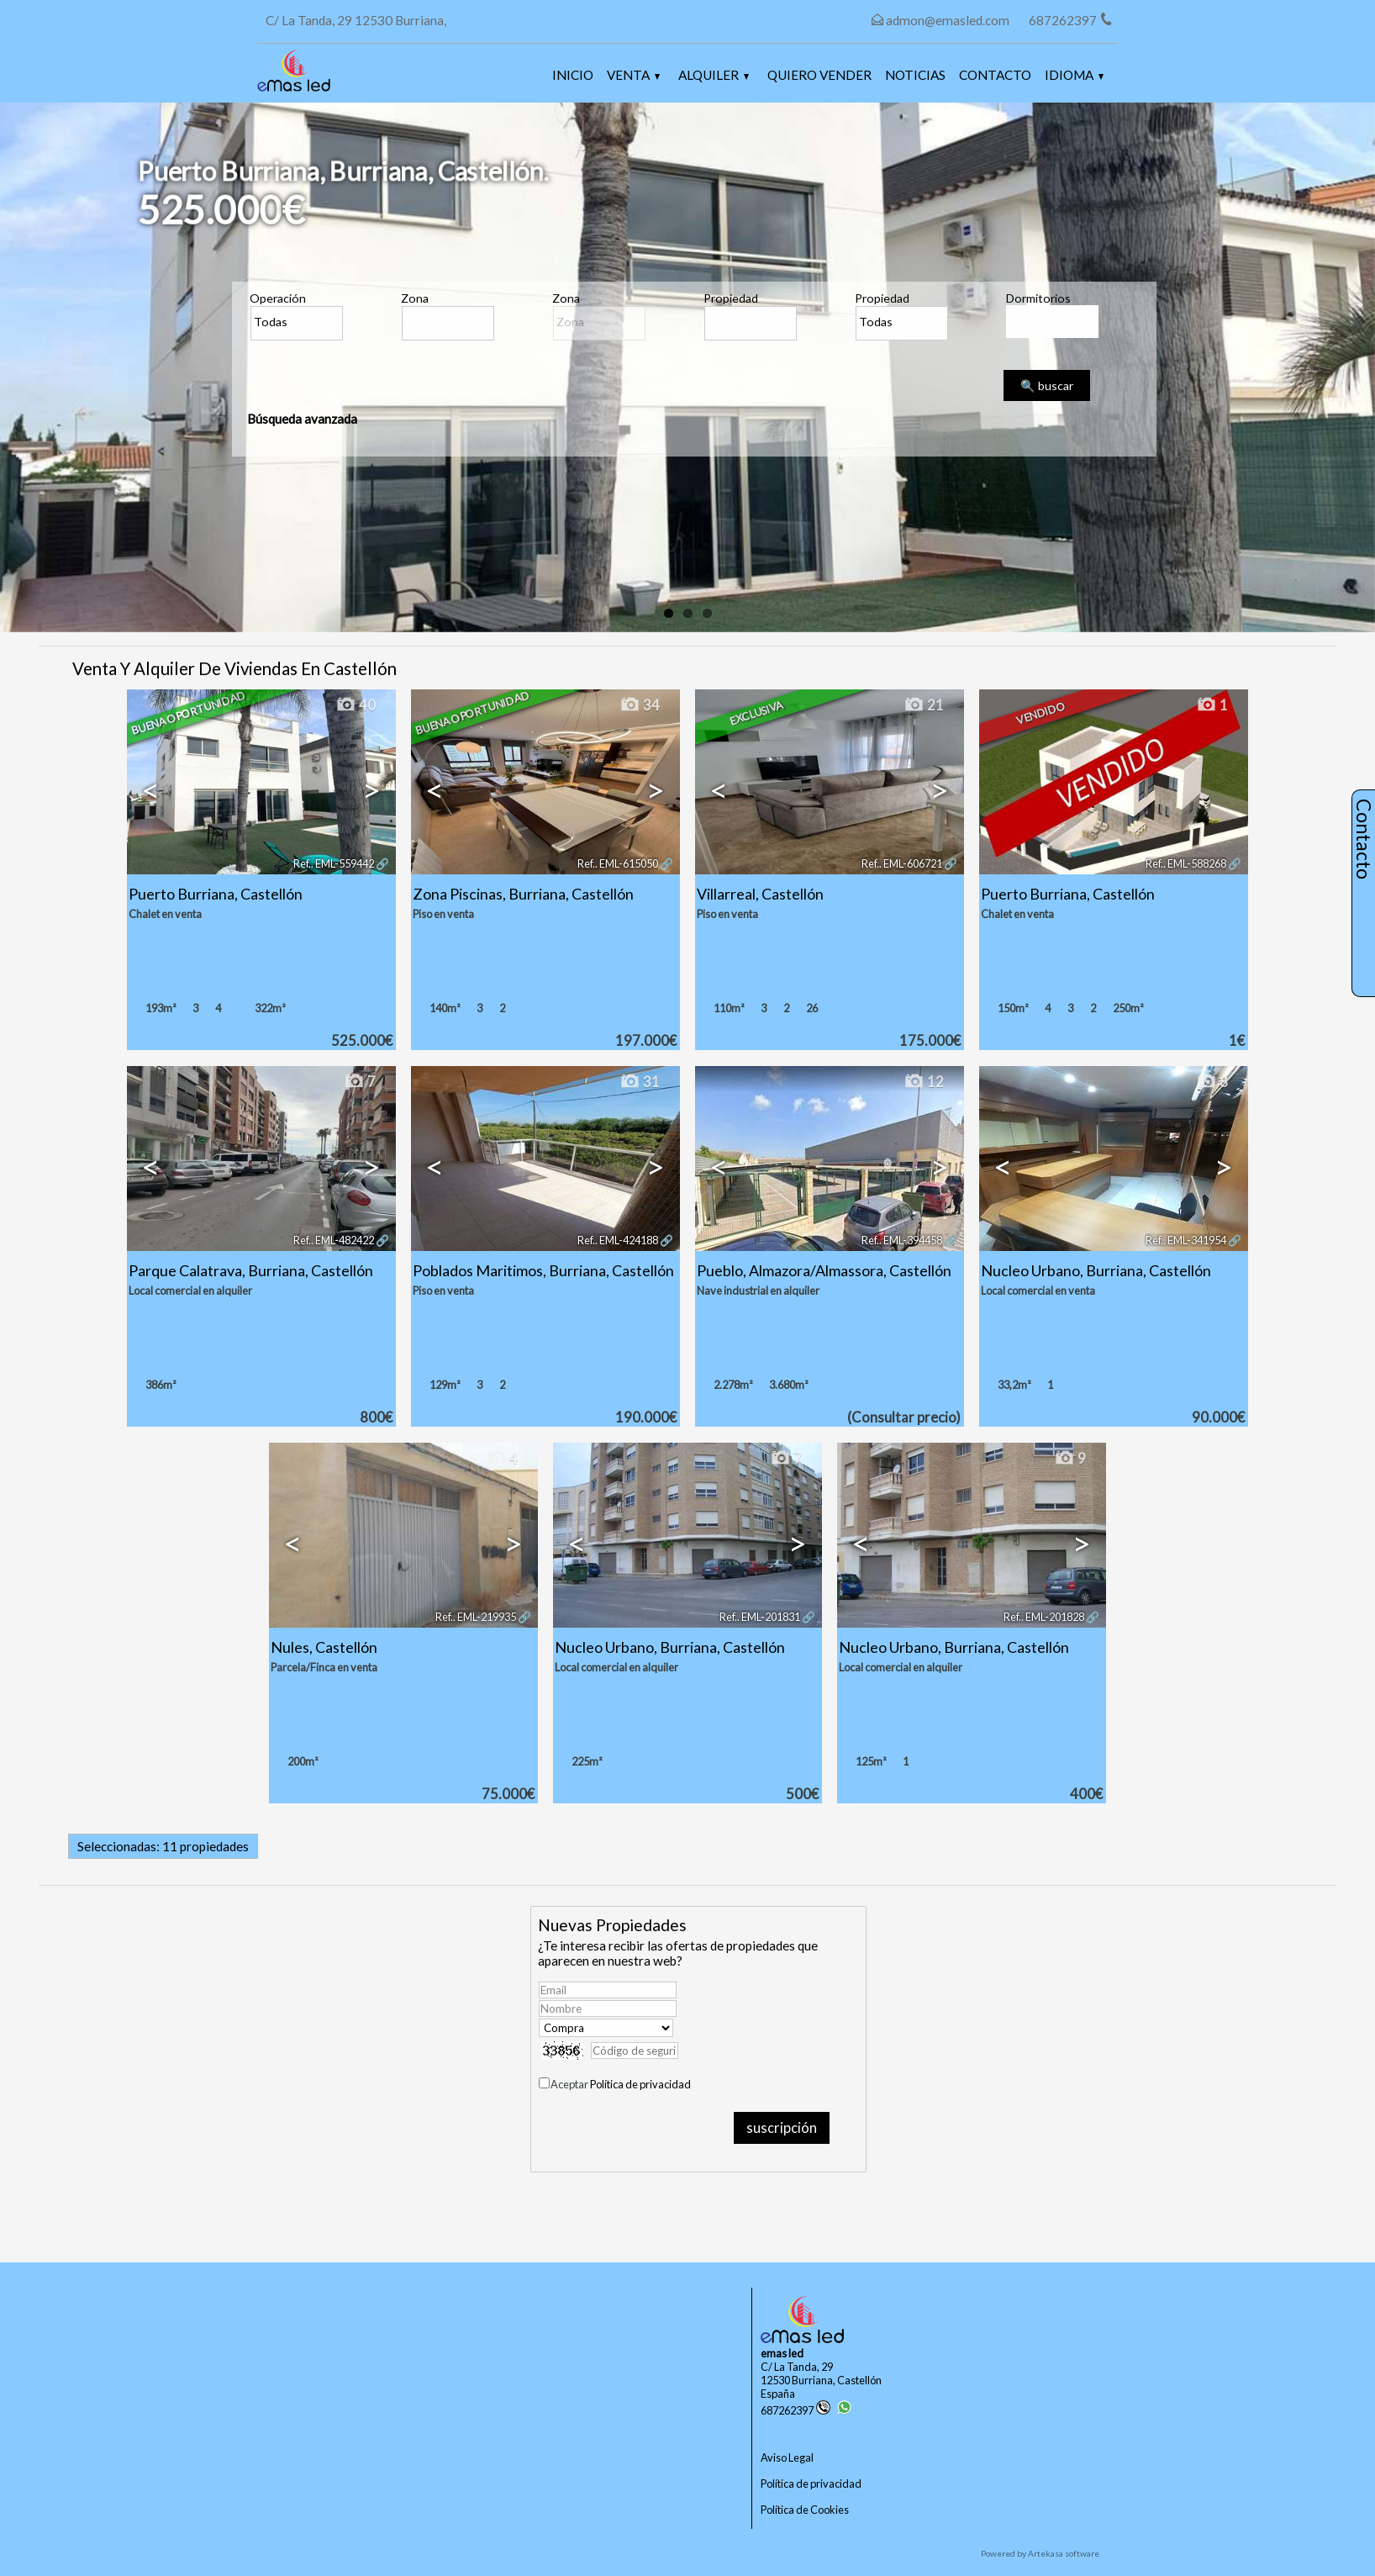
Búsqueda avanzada (302, 418)
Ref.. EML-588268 (1186, 863)
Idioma (1074, 74)
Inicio (572, 74)
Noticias (915, 74)
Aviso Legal (787, 2457)
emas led (782, 2353)
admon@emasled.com (947, 20)
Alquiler (713, 74)
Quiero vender (819, 74)
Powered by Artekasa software (1040, 2553)
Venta (633, 74)
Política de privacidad (640, 2084)
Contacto (995, 74)
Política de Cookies (805, 2509)
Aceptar (621, 2084)
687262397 (795, 2410)
